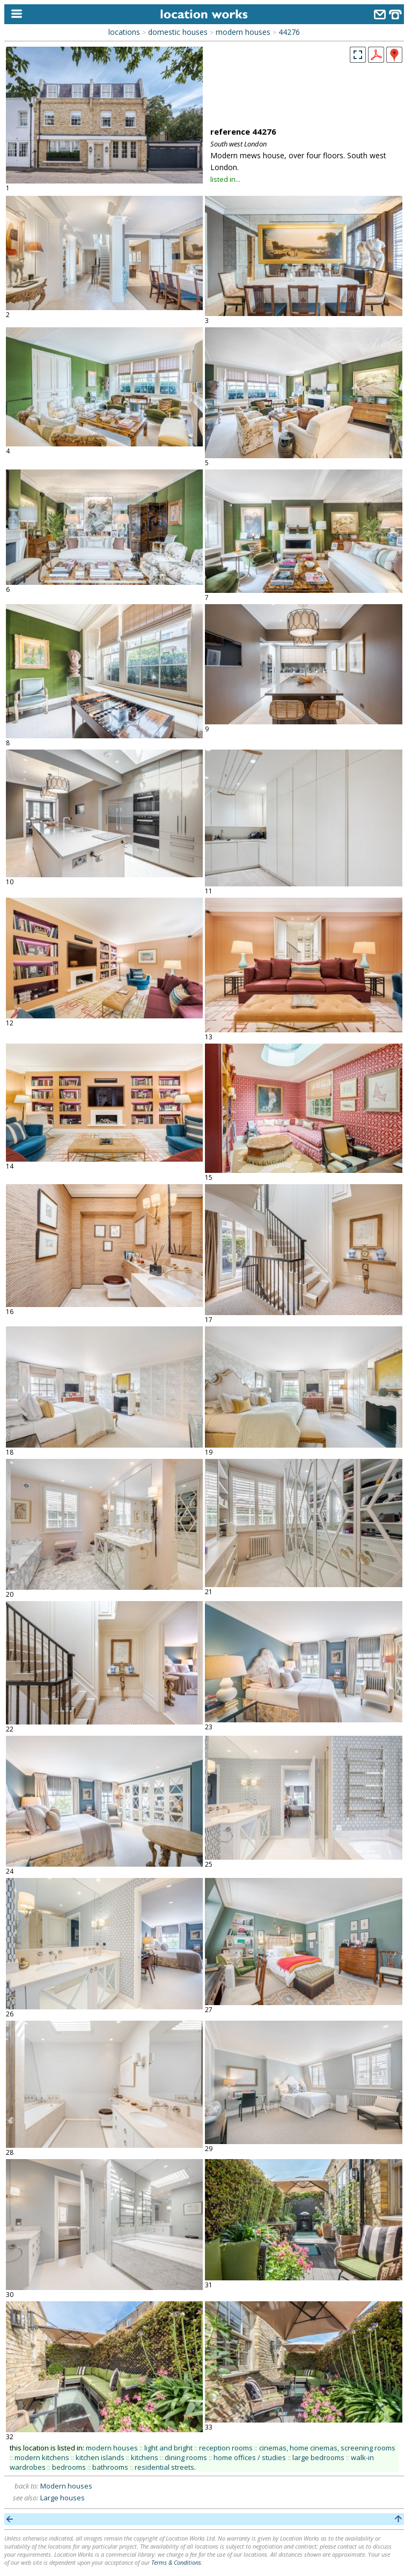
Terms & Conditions (176, 2562)
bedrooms (69, 2467)
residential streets (164, 2467)
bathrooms (110, 2467)
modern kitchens (41, 2457)
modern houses (243, 32)
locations (124, 32)
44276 (289, 32)
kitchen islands (100, 2457)
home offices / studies (250, 2457)
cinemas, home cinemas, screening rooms (327, 2448)
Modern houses (66, 2486)
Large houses (62, 2497)
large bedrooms (318, 2457)
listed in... (225, 179)
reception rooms (226, 2448)
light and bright (168, 2448)
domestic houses (178, 32)
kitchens (144, 2457)
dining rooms (186, 2457)
